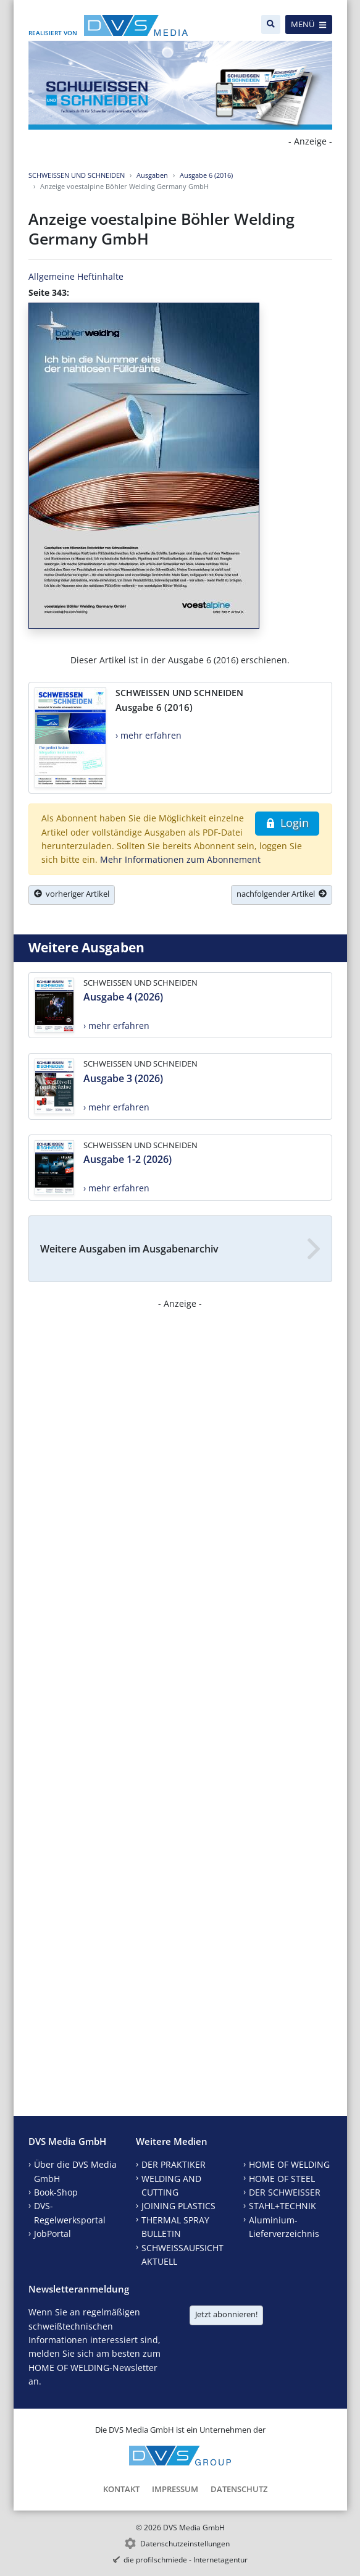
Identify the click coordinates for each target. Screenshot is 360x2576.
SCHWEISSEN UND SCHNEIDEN (76, 175)
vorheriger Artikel (71, 893)
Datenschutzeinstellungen (185, 2543)
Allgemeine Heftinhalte (75, 276)
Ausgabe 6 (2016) (206, 175)
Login (287, 822)
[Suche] (270, 24)
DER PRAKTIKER (173, 2164)
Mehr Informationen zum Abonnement (180, 859)
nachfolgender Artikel (282, 893)
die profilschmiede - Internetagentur (185, 2559)
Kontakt (121, 2488)
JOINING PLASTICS (178, 2206)
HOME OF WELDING (289, 2164)
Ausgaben (152, 175)
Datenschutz (239, 2488)
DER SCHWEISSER (284, 2192)
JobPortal (52, 2233)
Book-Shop (56, 2192)
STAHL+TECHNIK (282, 2206)
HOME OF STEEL (282, 2178)
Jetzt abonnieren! (226, 2314)
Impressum (175, 2488)
